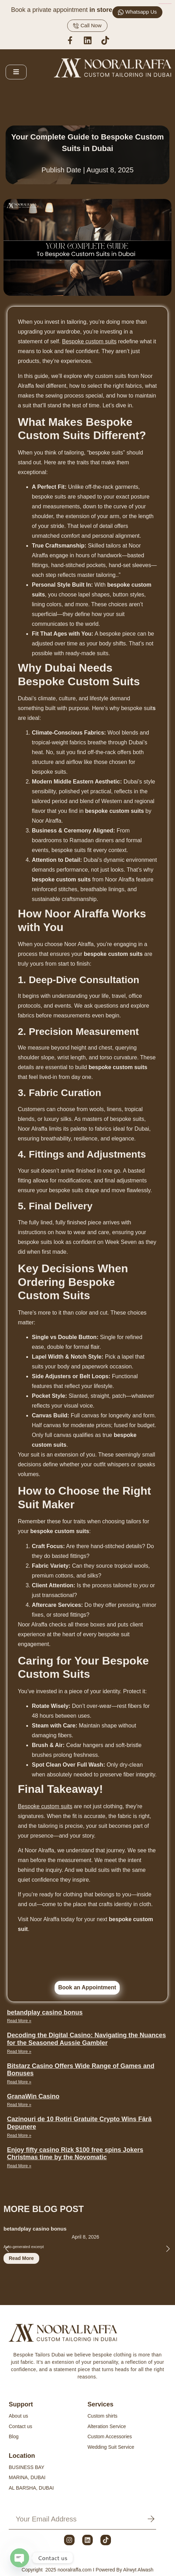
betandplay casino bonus (45, 2012)
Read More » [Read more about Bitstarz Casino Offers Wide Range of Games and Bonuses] (19, 2082)
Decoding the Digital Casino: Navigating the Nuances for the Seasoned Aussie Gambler (86, 2039)
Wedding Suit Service (111, 2447)
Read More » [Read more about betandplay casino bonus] (19, 2020)
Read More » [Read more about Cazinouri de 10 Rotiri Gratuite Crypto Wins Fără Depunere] (19, 2135)
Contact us (20, 2426)
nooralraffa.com (75, 2570)
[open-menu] (16, 72)
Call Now (87, 25)
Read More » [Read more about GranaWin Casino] (19, 2104)
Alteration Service (107, 2426)
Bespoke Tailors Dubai (39, 2354)
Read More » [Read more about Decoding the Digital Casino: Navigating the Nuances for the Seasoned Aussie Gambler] (19, 2051)
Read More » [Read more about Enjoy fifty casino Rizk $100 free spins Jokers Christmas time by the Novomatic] (19, 2165)
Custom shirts (103, 2416)
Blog (14, 2436)
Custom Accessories (110, 2436)
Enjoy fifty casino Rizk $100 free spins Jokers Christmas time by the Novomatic (75, 2153)
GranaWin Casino (33, 2096)
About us (18, 2416)
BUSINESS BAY (26, 2467)
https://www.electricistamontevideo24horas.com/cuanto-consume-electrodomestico (165, 3)
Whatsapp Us (137, 12)
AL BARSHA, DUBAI (31, 2488)
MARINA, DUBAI (27, 2477)
